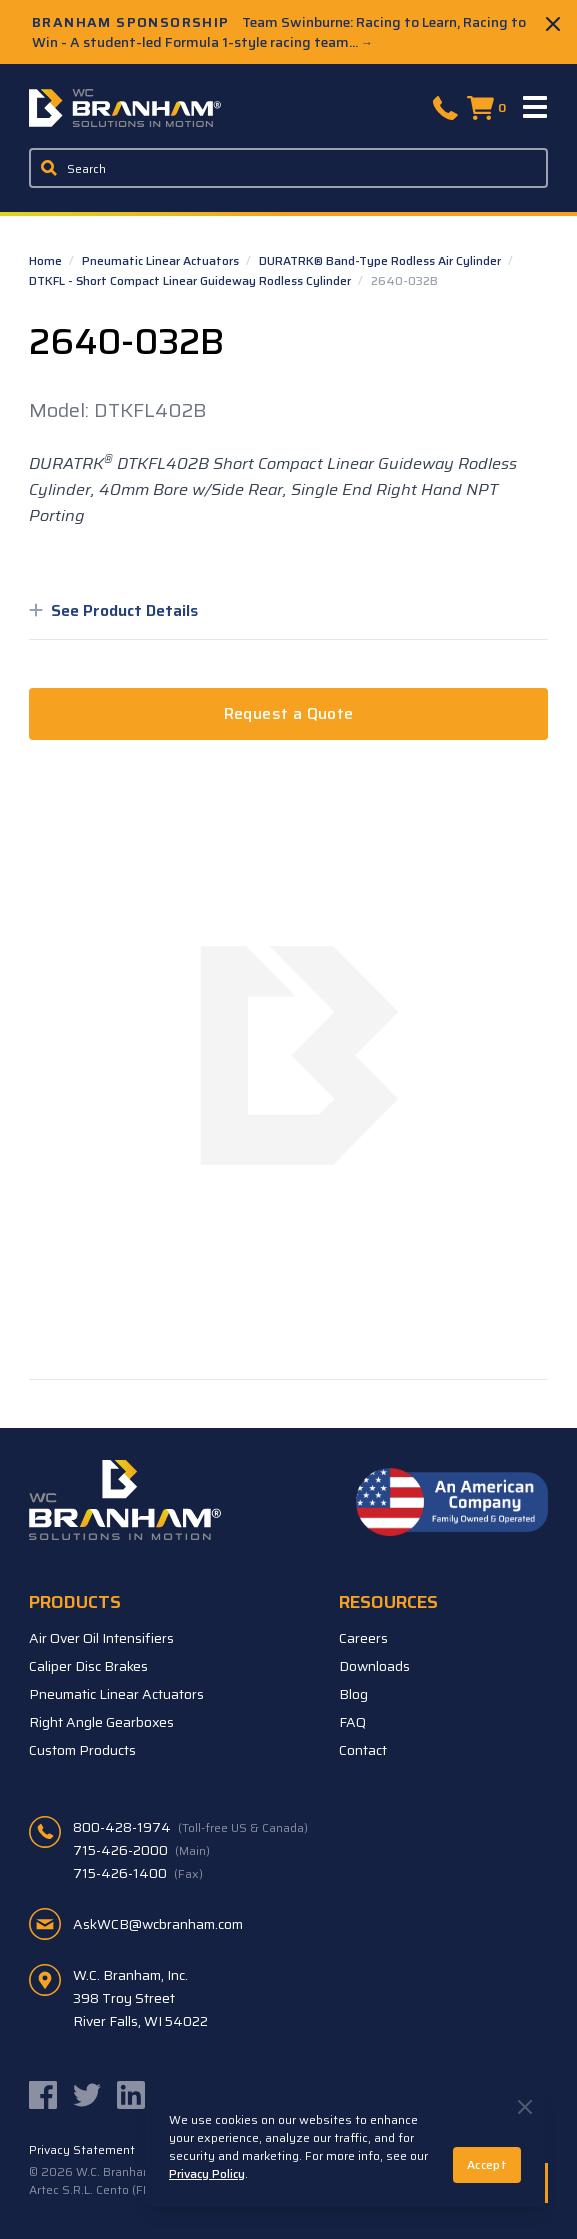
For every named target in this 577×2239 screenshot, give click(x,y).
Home (47, 260)
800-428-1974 (190, 1827)
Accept (487, 2164)
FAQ (352, 1722)
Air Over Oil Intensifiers (101, 1638)
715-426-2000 (141, 1850)
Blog (353, 1694)
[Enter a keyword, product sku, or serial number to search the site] (288, 168)
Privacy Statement (82, 2150)
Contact (363, 1750)
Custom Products (82, 1750)
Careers (363, 1638)
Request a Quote (289, 713)
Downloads (374, 1666)
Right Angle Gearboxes (101, 1722)
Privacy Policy (207, 2173)
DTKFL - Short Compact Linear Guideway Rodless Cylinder (191, 280)
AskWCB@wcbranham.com (158, 1924)
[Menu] (536, 108)
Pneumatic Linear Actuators (162, 260)
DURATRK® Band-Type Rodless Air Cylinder (381, 260)
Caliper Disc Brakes (88, 1666)
